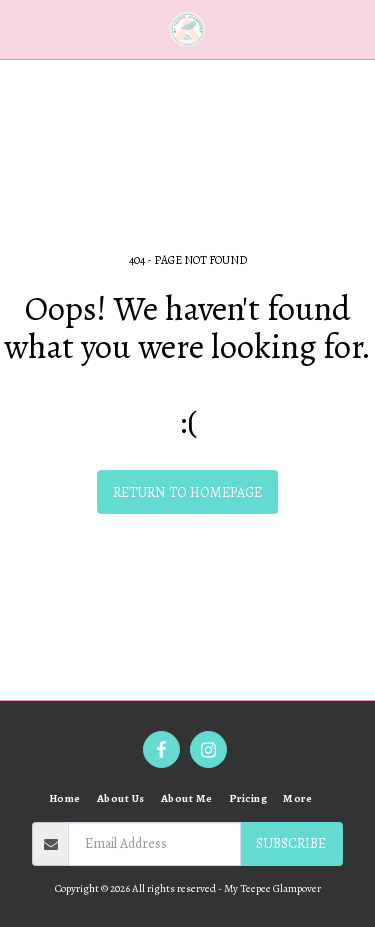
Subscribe (291, 843)
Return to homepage (187, 492)
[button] (22, 28)
